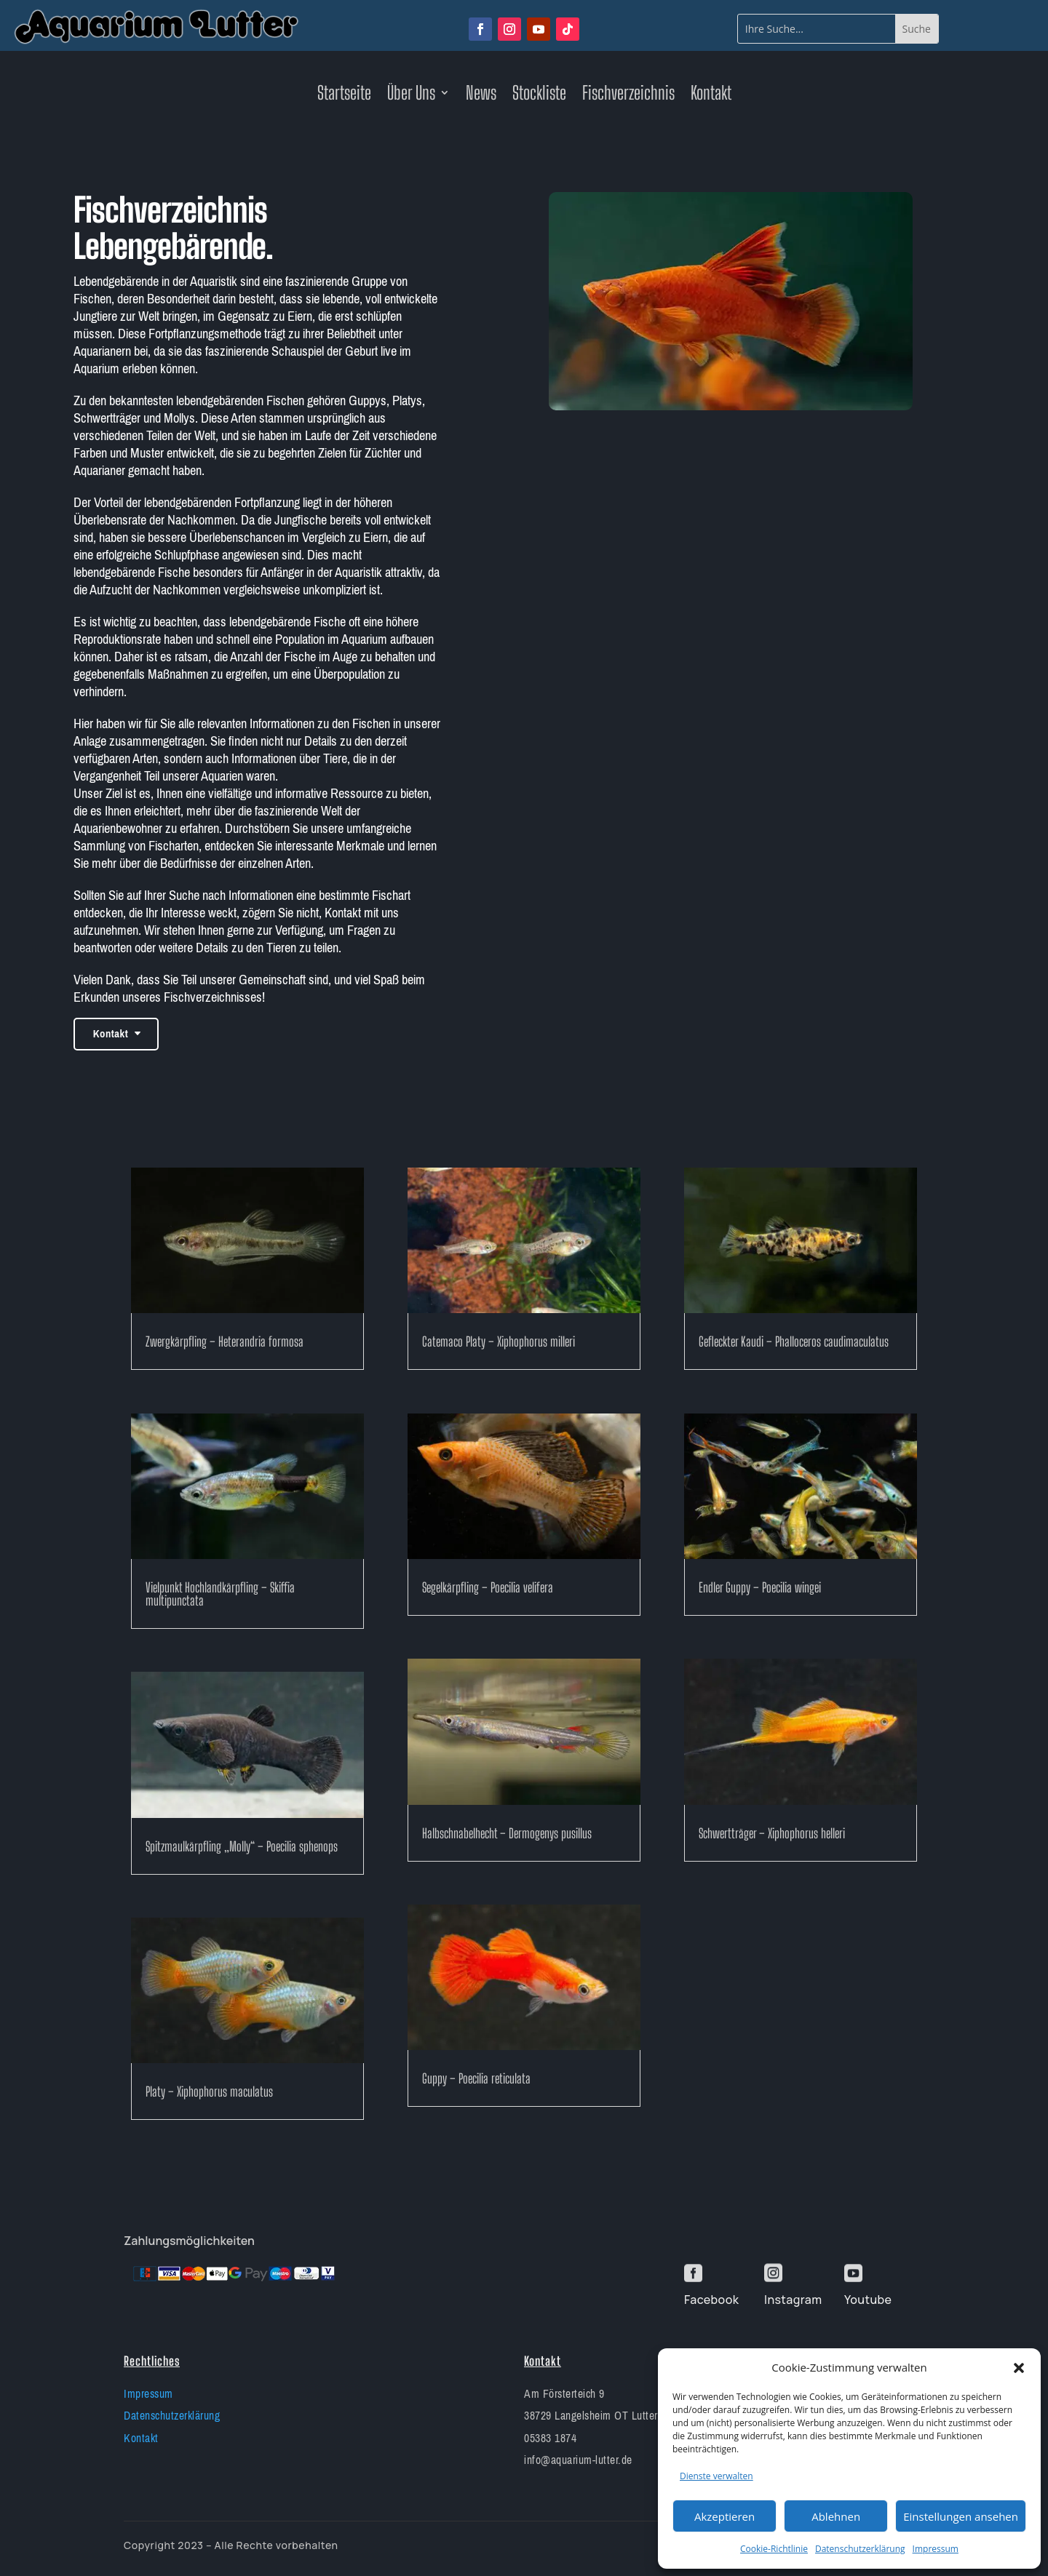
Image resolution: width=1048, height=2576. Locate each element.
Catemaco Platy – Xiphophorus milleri (498, 1341)
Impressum (935, 2549)
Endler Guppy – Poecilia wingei (760, 1587)
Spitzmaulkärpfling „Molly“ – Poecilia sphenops (242, 1846)
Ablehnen (835, 2516)
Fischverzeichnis (628, 95)
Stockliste (539, 95)
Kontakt (711, 95)
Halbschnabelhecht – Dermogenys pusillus (507, 1833)
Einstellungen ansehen (960, 2516)
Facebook (711, 2300)
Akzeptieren (724, 2516)
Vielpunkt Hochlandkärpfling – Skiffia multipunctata (220, 1593)
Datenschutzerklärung (860, 2549)
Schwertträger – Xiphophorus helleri (772, 1833)
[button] (1019, 2368)
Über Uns (411, 95)
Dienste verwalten (716, 2476)
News (481, 95)
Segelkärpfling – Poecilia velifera (487, 1587)
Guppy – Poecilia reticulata (476, 2078)
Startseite (344, 95)
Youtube (868, 2300)
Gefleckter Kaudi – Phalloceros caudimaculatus (794, 1341)
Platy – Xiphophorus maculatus (209, 2091)
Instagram (793, 2300)
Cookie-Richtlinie (774, 2549)
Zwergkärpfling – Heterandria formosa (224, 1341)
